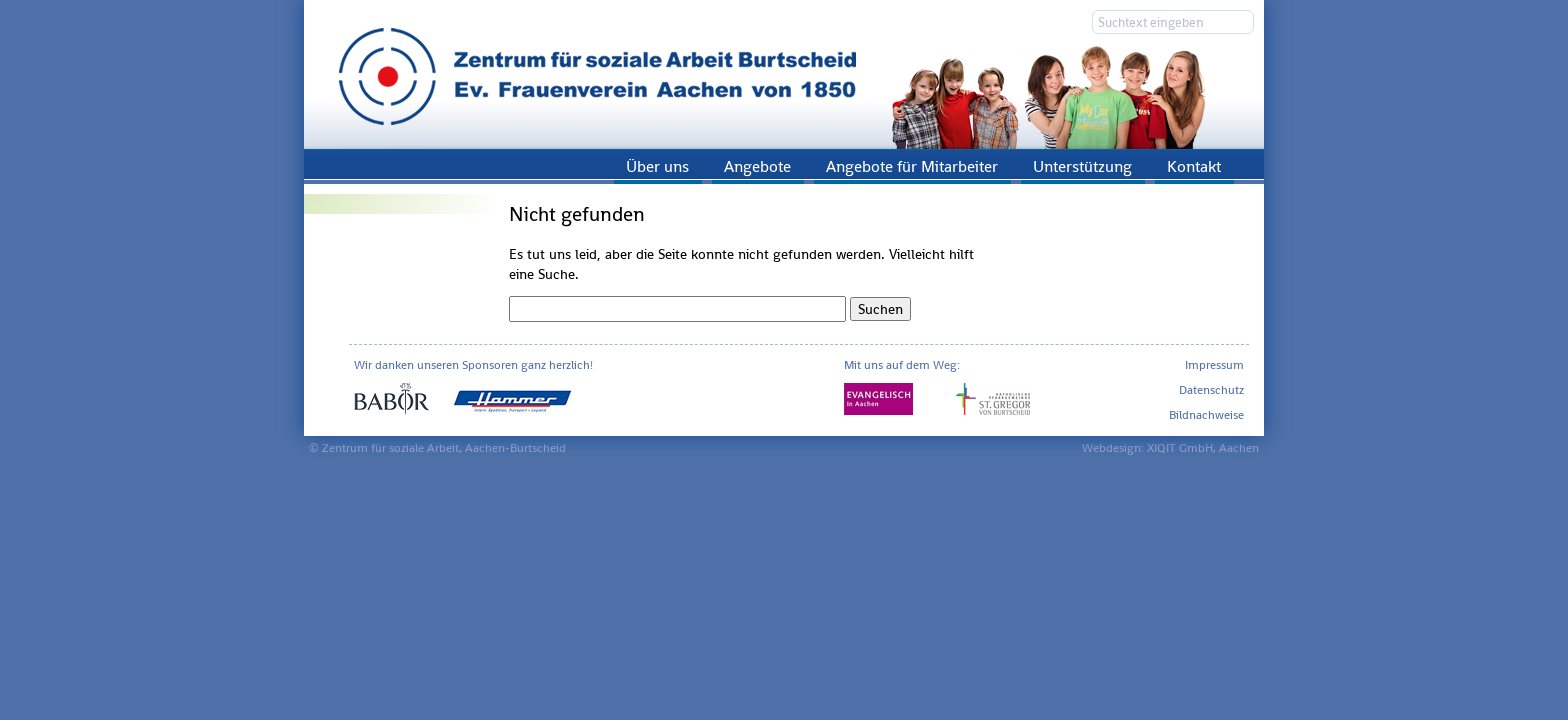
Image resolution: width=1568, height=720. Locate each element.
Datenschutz (1211, 390)
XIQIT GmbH (1180, 448)
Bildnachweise (1206, 415)
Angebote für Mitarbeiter (912, 166)
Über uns (657, 166)
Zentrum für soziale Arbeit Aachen (784, 74)
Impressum (1214, 365)
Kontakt (1194, 166)
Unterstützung (1082, 166)
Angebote (757, 166)
